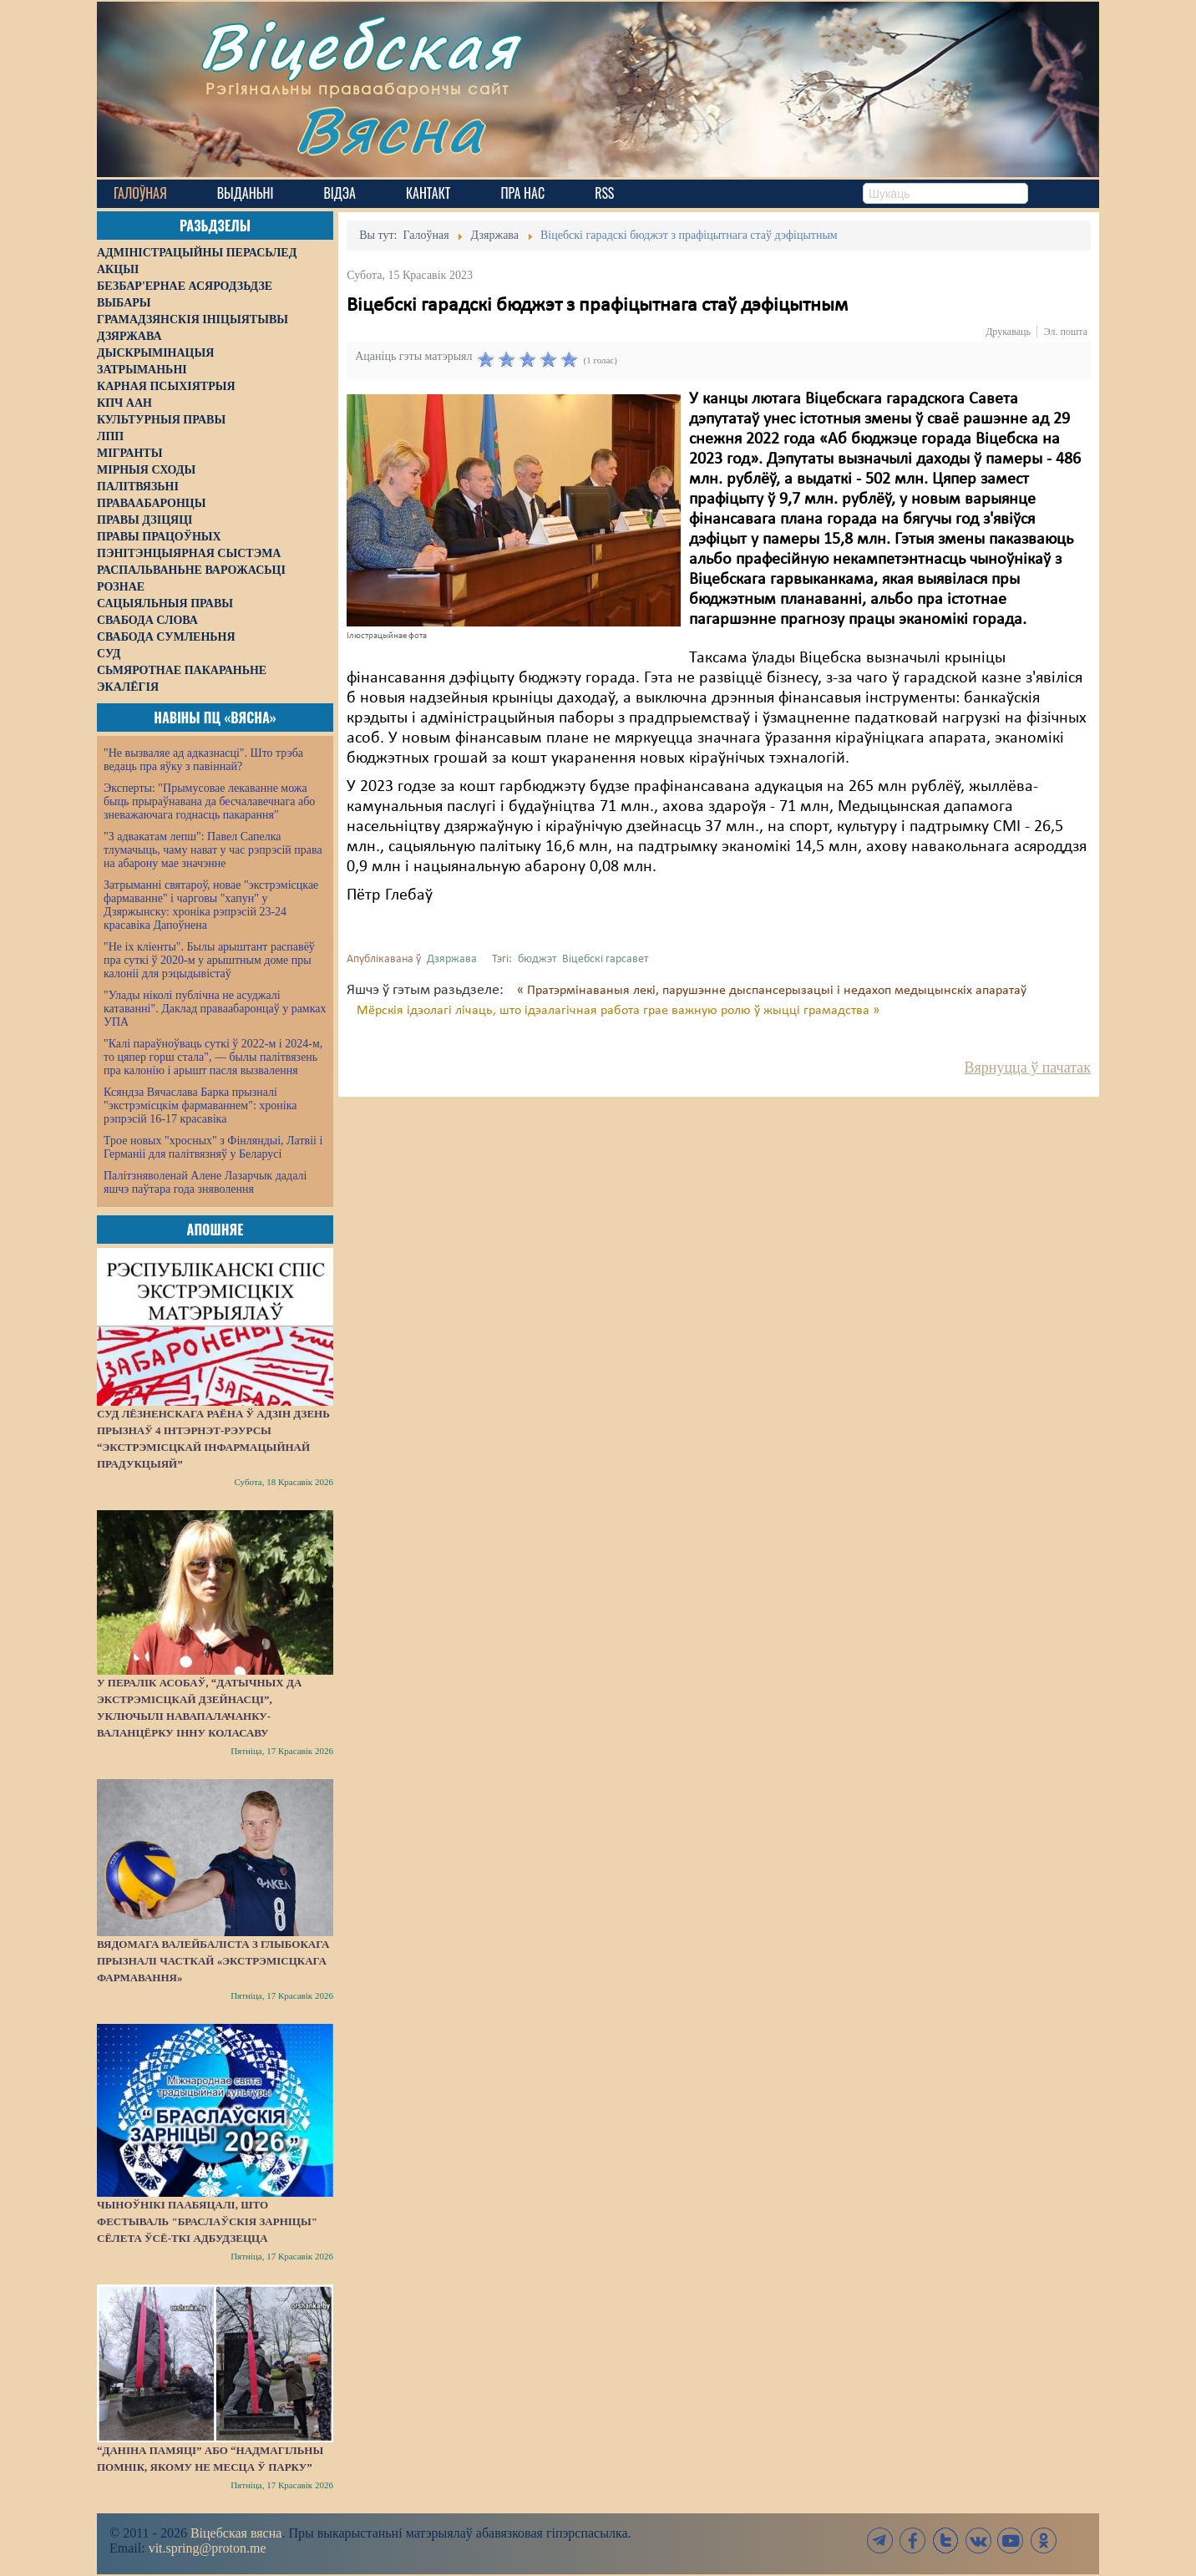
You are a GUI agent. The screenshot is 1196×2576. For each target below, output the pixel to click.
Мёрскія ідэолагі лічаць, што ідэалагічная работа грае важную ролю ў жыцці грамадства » (618, 1010)
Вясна (389, 129)
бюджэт (537, 959)
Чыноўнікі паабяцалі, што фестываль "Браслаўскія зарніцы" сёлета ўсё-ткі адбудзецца (207, 2221)
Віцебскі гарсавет (605, 959)
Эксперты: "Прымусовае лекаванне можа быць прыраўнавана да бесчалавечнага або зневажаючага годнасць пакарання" (209, 801)
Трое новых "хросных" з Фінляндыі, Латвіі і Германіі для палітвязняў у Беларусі (213, 1147)
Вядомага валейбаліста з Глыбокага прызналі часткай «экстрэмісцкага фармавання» (213, 1961)
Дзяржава (452, 959)
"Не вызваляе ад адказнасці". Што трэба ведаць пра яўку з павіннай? (203, 760)
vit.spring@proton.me (207, 2548)
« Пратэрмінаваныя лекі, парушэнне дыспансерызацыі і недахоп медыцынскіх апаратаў (771, 990)
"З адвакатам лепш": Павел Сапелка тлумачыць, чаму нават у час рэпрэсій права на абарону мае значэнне (213, 850)
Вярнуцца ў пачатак (1028, 1067)
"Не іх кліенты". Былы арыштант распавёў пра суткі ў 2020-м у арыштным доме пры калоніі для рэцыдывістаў (209, 960)
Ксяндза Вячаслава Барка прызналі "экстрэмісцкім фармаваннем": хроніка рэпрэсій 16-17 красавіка (200, 1105)
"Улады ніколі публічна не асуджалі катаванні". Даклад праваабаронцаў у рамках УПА (215, 1008)
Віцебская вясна (235, 2533)
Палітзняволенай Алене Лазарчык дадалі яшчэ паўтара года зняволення (205, 1182)
